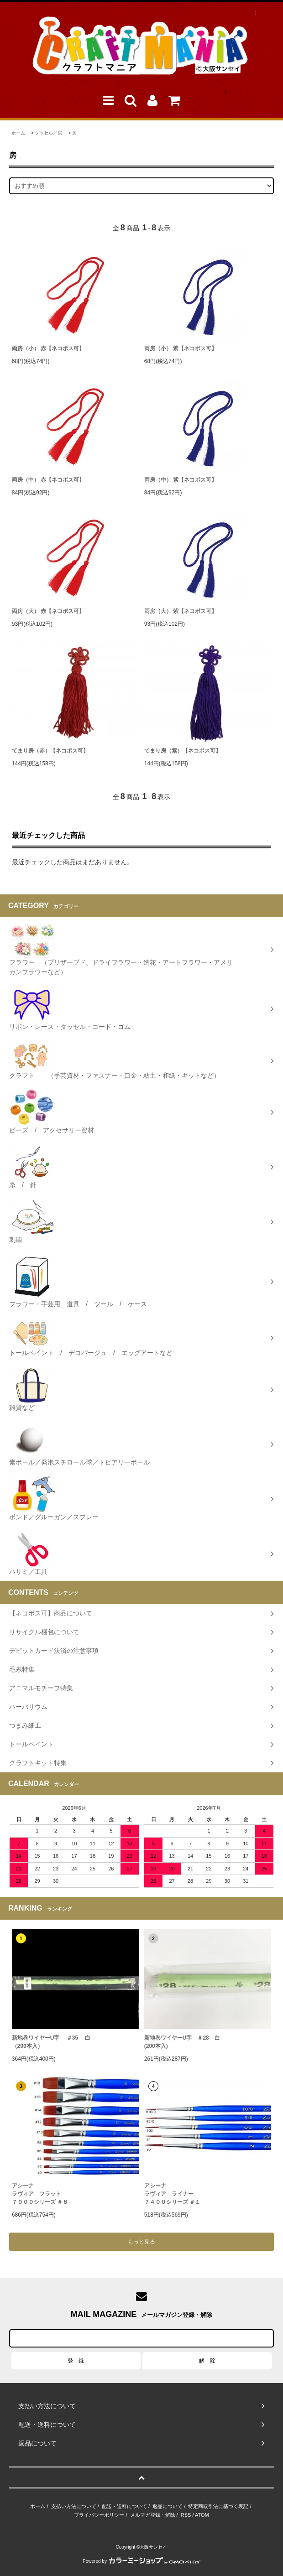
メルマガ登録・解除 (152, 2515)
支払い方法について (73, 2506)
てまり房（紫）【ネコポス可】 (182, 751)
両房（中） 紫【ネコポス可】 (180, 480)
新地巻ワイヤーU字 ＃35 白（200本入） (51, 2042)
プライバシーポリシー (99, 2515)
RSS (186, 2515)
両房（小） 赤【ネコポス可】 (48, 348)
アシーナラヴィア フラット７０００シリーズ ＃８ (40, 2193)
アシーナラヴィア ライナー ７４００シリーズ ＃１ (172, 2193)
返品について (167, 2506)
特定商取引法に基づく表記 (218, 2506)
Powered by (141, 2561)
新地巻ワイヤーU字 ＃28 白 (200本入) (182, 2042)
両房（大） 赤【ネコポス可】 (48, 611)
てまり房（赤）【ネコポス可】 (50, 751)
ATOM (202, 2515)
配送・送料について (124, 2506)
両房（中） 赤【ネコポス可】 (48, 480)
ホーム (18, 132)
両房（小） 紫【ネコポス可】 (180, 348)
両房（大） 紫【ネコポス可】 (180, 611)
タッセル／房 (48, 132)
